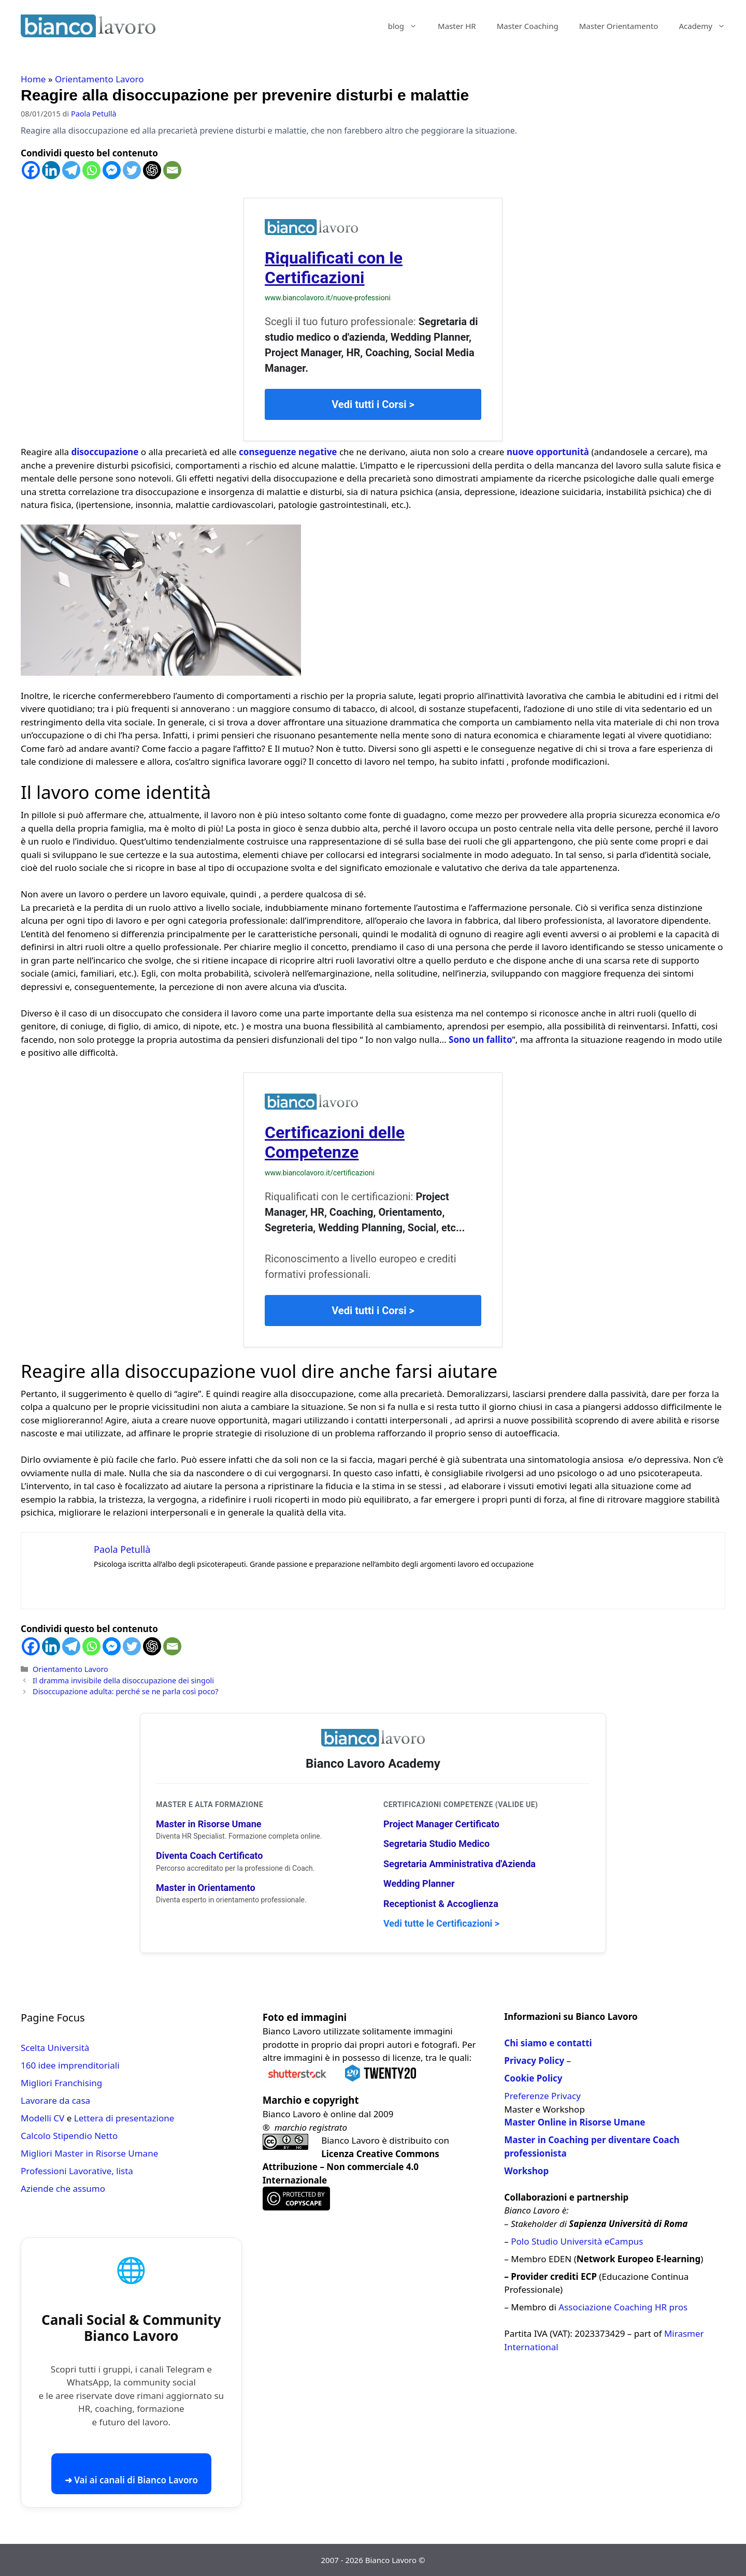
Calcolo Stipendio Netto (69, 2136)
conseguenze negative (288, 452)
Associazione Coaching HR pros (622, 2307)
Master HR (457, 26)
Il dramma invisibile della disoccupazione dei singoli (123, 1680)
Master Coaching (527, 26)
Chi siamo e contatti (548, 2043)
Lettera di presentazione (124, 2118)
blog (407, 25)
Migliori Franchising (61, 2083)
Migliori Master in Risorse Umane (89, 2153)
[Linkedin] (51, 170)
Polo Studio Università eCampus (577, 2241)
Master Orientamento (618, 26)
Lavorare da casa (55, 2100)
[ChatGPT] (152, 170)
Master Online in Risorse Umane (574, 2122)
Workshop (526, 2171)
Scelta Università (55, 2048)
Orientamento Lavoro (99, 79)
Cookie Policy (533, 2078)
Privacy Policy (534, 2060)
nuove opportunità (548, 452)
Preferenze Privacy (542, 2096)
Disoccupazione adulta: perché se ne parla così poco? (126, 1691)
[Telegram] (71, 170)
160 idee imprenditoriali (70, 2065)
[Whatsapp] (91, 170)
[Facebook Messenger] (112, 170)
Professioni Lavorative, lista (77, 2171)
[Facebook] (31, 170)
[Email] (172, 170)
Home (33, 79)
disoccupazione (105, 452)
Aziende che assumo (63, 2188)
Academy (707, 25)
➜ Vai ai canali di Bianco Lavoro (131, 2480)
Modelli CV (42, 2118)
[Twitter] (132, 170)
